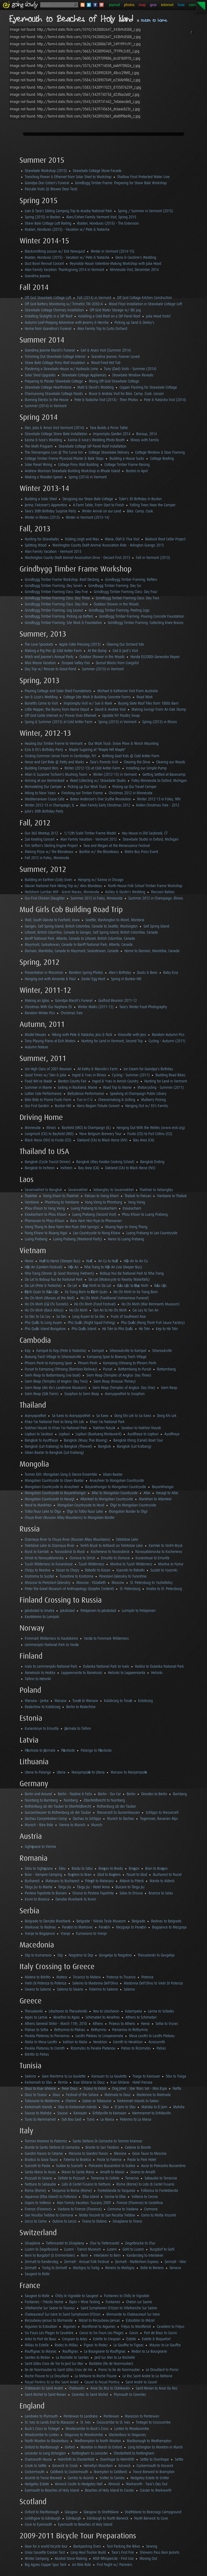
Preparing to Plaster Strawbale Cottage (54, 381)
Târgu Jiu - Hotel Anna (93, 1887)
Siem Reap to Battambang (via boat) (52, 1375)
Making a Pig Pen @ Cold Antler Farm (53, 651)
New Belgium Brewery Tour (100, 1134)
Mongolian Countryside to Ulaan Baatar (54, 1480)
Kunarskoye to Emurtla (152, 1558)
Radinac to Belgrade (166, 1921)
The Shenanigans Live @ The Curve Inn (54, 452)
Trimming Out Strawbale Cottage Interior (55, 356)
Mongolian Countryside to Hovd (80, 1505)
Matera (61, 1977)
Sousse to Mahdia (38, 2113)
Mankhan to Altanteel (155, 1499)
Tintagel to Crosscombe (153, 2422)
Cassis (133, 2333)
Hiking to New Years (40, 793)
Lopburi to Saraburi (39, 1434)
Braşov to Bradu (111, 1868)
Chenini (71, 2101)
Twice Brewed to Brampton (153, 2472)
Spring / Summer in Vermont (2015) (145, 211)
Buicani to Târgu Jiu (130, 1887)
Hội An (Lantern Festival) (43, 1267)
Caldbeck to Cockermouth (69, 2472)
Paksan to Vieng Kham (102, 1196)
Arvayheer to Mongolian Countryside (117, 1480)
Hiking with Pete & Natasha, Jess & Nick (82, 1035)
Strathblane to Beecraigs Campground (153, 2512)
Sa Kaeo (102, 1416)
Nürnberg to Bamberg (41, 1800)
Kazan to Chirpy (67, 1570)
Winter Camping (37, 2558)
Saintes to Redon (37, 2357)
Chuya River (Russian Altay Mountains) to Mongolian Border (70, 1517)
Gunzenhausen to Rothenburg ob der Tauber (58, 1812)
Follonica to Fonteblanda (159, 2190)
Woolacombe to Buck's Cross (87, 2429)
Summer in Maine (38, 1087)
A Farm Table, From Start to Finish (98, 505)
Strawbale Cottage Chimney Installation (54, 310)
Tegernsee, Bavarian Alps (159, 1818)
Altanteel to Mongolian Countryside (106, 1499)
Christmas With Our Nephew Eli (48, 1007)
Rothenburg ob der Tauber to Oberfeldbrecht (58, 1806)
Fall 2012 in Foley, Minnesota (47, 858)
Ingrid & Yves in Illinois (89, 1075)
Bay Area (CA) (143, 1140)
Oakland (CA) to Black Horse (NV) (102, 1140)
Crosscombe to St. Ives (113, 2422)
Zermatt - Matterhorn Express (137, 2262)
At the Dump (97, 651)
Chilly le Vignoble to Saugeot (76, 2296)
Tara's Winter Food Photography (143, 1007)
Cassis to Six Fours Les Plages (101, 2333)
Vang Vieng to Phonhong (103, 1202)
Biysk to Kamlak (37, 1552)
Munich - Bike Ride (39, 1825)
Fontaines (113, 2302)
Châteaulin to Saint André (44, 2388)
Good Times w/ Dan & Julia (45, 1075)
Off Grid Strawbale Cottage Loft (48, 298)
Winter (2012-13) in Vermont (115, 774)
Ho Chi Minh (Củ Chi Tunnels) (46, 1304)
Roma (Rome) (35, 2190)
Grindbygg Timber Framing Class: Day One (56, 604)
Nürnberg (71, 1800)
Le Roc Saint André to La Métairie (147, 2376)
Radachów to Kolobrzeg (42, 1707)
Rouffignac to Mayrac (41, 2351)
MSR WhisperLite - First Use (113, 2558)
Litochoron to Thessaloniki (68, 2011)
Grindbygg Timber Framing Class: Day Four (125, 592)
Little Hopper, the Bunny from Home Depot (57, 709)
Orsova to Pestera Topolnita (93, 1893)
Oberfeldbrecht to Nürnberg (104, 1800)
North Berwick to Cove (151, 2518)
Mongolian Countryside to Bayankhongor (55, 1493)
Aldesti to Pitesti (132, 1881)
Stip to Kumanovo (38, 1955)
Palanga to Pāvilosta (96, 1750)
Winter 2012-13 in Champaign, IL (49, 805)
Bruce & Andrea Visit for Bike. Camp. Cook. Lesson (126, 394)
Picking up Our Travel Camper (134, 787)
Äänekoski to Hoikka (40, 1673)
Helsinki (157, 1673)
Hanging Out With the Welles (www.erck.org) (151, 1128)
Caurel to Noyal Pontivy (102, 2382)
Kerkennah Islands (38, 2107)
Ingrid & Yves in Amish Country (115, 1081)
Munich (96, 1825)
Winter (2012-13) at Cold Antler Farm (92, 768)
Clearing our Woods (170, 762)
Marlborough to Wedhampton (149, 2441)
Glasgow (71, 2512)
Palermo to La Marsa (135, 2119)
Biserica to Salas (161, 1893)
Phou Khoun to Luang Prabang (145, 1214)
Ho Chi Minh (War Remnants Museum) (150, 1304)
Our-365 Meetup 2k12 (41, 833)
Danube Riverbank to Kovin (75, 1899)
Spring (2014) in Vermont (88, 477)
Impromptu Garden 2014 (111, 434)
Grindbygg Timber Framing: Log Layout (54, 610)
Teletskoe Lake (127, 1539)
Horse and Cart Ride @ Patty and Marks (54, 762)
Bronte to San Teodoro (102, 2147)
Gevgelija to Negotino (115, 1955)
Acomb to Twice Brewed (43, 2478)
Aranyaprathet (35, 1416)
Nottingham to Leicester (90, 2453)
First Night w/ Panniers (114, 2565)
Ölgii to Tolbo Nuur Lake (85, 1511)
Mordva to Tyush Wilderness (131, 1564)
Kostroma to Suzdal (39, 1576)
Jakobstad (67, 1611)
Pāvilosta (68, 1750)
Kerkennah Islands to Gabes (138, 2101)
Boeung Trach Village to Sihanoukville (53, 1357)
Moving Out (148, 2558)
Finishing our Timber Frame (82, 793)
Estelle (131, 2339)
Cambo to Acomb (81, 2478)
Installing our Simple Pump (146, 768)
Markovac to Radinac (40, 1927)
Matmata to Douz (117, 2095)
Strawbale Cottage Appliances (84, 375)
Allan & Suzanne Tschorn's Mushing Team (56, 774)
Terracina (132, 2178)
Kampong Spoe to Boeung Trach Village (116, 1357)
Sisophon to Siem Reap (81, 1394)
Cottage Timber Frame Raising (127, 464)
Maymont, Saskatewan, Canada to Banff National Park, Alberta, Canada (79, 944)
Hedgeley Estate (37, 2484)
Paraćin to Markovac (77, 1927)
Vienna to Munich (72, 1825)
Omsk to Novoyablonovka (44, 1558)
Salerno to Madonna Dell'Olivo (95, 1983)
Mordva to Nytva (170, 1564)
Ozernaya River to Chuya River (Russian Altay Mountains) (67, 1539)
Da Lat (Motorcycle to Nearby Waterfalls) (119, 1279)
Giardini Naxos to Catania (44, 2153)
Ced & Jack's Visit (125, 651)
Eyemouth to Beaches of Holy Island (52, 2490)
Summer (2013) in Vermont (103, 669)
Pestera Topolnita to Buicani (46, 1893)
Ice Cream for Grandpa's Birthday (148, 1069)
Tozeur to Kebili (94, 2088)
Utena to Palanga (38, 1772)
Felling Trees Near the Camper (152, 505)
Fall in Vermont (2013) (153, 558)
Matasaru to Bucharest (62, 1881)
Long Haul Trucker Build (88, 2552)
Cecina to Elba (115, 2197)
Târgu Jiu (64, 1887)
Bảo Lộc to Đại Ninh (132, 1285)
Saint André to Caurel (141, 2382)
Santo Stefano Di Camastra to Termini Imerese (107, 2141)
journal (114, 5)
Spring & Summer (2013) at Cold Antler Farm (58, 722)
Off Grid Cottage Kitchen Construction (144, 298)
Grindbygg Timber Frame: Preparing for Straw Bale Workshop (121, 183)
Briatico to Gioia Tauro (41, 2160)
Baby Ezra (170, 972)
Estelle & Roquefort (156, 2339)
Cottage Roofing (162, 458)
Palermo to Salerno (103, 1989)
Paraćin (104, 1927)
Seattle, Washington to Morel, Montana (115, 920)
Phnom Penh (87, 1363)
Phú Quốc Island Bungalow (45, 1329)
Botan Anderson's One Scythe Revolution (100, 799)
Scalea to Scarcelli (69, 2166)
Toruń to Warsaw (85, 1701)
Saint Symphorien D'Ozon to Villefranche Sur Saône (119, 2308)
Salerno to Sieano (70, 1989)
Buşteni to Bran (79, 1874)
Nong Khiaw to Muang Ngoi (46, 1233)
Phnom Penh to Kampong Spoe (48, 1363)
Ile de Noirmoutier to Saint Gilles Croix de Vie (58, 2370)
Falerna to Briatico (77, 2160)
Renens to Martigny (119, 2268)
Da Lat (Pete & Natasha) (43, 1285)
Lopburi (64, 1434)
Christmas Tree (72, 1013)
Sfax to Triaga (176, 2076)
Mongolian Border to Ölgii (128, 1511)
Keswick (125, 2466)
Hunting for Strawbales (42, 539)
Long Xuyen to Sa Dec (88, 1316)
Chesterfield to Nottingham (134, 2453)
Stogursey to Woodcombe (84, 2435)
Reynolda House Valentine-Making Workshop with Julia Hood (115, 263)
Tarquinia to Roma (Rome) (72, 2190)
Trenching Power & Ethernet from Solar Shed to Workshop (68, 177)
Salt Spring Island (156, 926)
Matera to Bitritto (37, 1977)
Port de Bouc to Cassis (160, 2333)
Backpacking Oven (87, 2546)
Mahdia (179, 2107)
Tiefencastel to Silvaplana (65, 2243)
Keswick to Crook (65, 2466)
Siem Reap (169, 1388)
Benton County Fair (72, 1081)
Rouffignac (70, 2351)
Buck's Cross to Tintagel (42, 2429)
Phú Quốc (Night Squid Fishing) (91, 1323)
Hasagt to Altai (167, 1493)
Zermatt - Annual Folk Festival (86, 2262)
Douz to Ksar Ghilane (40, 2088)
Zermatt (30, 2268)
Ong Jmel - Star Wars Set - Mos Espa (139, 2088)
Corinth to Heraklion (127, 2042)
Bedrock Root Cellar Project (165, 539)
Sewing (151, 2546)
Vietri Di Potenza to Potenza (45, 1983)
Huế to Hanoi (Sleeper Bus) (59, 1261)
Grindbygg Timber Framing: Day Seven (53, 586)
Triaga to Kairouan (146, 2076)
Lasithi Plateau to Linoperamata (99, 2036)
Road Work (145, 697)
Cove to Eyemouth (38, 2524)
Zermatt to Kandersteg (41, 2262)
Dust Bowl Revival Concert (44, 263)
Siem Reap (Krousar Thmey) (115, 1381)
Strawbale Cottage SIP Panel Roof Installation (92, 446)
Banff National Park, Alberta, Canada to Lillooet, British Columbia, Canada (80, 938)
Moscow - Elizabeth (91, 1583)
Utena (61, 1772)
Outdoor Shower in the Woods (116, 604)
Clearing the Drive (137, 762)
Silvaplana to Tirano (127, 2221)
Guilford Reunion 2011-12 (117, 1000)
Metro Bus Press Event (141, 852)
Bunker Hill (63, 1106)
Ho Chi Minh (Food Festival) (95, 1304)
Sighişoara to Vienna (40, 1846)
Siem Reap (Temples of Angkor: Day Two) (56, 1381)
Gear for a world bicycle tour (46, 2546)
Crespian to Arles (74, 2339)
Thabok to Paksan (138, 1196)
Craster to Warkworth (155, 2490)
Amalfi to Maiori (112, 2172)
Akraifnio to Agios (66, 2017)
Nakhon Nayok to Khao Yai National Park (56, 1428)
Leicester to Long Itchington (45, 2453)
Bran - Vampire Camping (43, 1874)
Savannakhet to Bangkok (43, 1190)
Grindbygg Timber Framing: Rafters (131, 579)
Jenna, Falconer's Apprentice (46, 505)
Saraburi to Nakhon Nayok (141, 1428)
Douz (56, 2095)
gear (153, 5)
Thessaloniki (34, 2011)
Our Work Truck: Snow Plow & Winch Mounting (123, 743)
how (181, 5)
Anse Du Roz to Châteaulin (110, 2388)
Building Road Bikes (170, 1075)
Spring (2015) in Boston (42, 217)
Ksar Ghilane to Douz (89, 2082)
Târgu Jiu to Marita (38, 1887)
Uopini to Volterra (38, 2203)
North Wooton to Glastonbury (47, 2441)
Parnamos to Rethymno (130, 2030)
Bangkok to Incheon (40, 1168)
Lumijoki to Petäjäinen (139, 1611)
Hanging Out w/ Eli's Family (146, 1106)
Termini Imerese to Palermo (46, 2141)
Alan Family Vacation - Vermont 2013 (53, 551)
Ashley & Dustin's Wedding (125, 892)
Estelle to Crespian (106, 2339)
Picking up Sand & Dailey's (134, 322)
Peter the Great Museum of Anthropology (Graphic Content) (69, 1589)
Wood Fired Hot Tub (105, 363)
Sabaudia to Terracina (161, 2178)
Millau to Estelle (37, 2345)
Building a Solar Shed (41, 499)
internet (167, 5)
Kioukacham (132, 1208)
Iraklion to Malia (75, 2042)
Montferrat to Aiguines (98, 2326)
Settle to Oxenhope (154, 2459)
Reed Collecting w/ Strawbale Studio (98, 780)
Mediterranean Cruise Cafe (44, 799)
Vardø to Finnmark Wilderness (106, 1638)
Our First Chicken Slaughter (45, 898)
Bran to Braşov (156, 1868)
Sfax (106, 2107)
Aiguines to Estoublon (41, 2326)
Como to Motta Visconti (158, 2215)
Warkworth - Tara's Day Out (146, 2484)
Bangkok (104, 1446)
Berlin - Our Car (109, 1794)
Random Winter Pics (40, 1013)
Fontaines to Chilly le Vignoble (126, 2296)
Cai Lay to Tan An (145, 1310)
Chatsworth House (38, 2459)
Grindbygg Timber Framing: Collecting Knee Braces (145, 623)
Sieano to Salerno (38, 1989)
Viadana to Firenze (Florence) (80, 2209)
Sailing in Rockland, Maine (77, 1087)
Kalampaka (133, 2011)
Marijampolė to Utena (88, 1772)
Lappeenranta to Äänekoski (81, 1673)
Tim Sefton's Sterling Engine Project (51, 846)
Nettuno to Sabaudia (40, 2184)
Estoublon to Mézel (140, 2320)
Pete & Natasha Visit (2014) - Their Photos (106, 400)
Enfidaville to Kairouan (109, 2113)
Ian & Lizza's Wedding (41, 697)
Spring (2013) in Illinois (159, 722)
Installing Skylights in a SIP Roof (48, 316)
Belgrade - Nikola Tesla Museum (101, 1921)
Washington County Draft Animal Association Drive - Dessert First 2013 (77, 558)
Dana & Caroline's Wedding (135, 257)
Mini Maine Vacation (40, 663)
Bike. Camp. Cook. (140, 511)
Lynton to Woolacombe (131, 2429)
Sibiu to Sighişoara (39, 1868)
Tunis (91, 2119)
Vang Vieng (136, 1202)
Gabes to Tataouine (96, 2101)
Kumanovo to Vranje (91, 1933)
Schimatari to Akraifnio (103, 2017)
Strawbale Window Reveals (132, 375)
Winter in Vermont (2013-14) (87, 517)
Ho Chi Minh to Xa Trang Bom (135, 1292)
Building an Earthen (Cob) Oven (48, 880)
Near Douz (70, 2088)
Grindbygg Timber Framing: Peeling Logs (119, 610)
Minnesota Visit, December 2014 (134, 270)
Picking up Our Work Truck (87, 787)
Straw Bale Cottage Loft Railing (48, 223)
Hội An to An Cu (136, 1261)
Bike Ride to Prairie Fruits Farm (48, 1100)
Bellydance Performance (85, 1093)
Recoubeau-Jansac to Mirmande (49, 2320)
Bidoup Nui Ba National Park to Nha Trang (132, 1273)
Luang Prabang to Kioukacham (94, 1208)
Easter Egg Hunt (93, 979)
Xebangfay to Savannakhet (113, 1190)
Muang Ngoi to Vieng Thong (126, 1227)
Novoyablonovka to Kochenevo (158, 1552)
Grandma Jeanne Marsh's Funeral (50, 350)
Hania (145, 2024)
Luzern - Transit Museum (82, 2249)
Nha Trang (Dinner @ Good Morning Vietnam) (59, 1273)
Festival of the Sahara (82, 2095)
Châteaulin (76, 2388)
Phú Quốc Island (84, 1329)
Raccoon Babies (163, 892)
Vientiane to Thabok (172, 1196)
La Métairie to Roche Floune (96, 2376)
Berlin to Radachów (81, 1707)
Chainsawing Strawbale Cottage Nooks (54, 394)
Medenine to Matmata (154, 2095)
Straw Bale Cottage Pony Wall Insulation (55, 363)
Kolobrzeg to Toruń (118, 1701)
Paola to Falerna (109, 2160)
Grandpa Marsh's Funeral (73, 1000)
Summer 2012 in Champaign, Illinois (155, 898)
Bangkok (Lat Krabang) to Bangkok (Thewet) (58, 1446)
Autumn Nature (36, 1047)
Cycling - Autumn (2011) (167, 1041)
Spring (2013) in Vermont (117, 722)
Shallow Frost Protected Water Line (143, 177)
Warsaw (60, 1701)
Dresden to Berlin (154, 1794)
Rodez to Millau (66, 2345)
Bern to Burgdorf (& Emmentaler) (50, 2255)
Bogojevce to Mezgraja (169, 1927)
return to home (154, 20)
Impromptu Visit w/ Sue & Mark (88, 703)
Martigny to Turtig (86, 2268)
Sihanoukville (162, 1351)
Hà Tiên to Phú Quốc (117, 1329)
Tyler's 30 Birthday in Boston (140, 499)
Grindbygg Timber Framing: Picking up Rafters (59, 616)
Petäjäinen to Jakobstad (98, 1611)
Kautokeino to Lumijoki (42, 1617)
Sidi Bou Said (71, 2119)
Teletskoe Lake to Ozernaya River (49, 1545)
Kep (27, 1351)
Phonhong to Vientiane (62, 1202)
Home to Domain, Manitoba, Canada (151, 951)
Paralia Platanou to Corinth (45, 2048)
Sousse (62, 2113)
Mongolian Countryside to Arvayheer (52, 1487)
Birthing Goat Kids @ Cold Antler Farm (130, 756)
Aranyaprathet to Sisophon (125, 1394)
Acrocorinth (156, 2042)
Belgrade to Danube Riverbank (48, 1921)
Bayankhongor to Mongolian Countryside (115, 1487)
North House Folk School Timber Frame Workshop (145, 886)
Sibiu (62, 1868)
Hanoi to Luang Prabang (126, 1239)
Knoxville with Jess (132, 1035)
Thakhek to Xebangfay (156, 1190)
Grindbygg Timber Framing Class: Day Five (56, 592)
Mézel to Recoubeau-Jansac (99, 2320)
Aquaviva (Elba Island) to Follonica (51, 2197)
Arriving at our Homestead (44, 780)
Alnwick (114, 2484)
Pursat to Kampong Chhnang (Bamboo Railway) (61, 1369)
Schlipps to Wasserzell (162, 1812)
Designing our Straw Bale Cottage (88, 499)
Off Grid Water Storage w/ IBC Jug (115, 310)
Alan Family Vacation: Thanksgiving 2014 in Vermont (64, 270)
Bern (84, 2255)
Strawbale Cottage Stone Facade (97, 171)
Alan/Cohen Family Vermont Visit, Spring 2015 (101, 217)
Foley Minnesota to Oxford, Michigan (159, 780)
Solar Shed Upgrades (40, 375)
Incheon (66, 1168)
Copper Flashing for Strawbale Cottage (148, 387)
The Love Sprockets (39, 644)
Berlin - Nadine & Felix (75, 1794)
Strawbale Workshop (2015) (46, 171)
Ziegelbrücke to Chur (140, 2243)
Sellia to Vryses (167, 2024)
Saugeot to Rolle (37, 2274)
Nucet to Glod (137, 1874)
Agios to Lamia (36, 2017)
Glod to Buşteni (109, 1874)
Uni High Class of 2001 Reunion (48, 1069)
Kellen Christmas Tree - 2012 (157, 805)
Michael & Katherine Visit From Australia (127, 691)
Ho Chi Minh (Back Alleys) (44, 1310)
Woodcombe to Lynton (42, 2435)
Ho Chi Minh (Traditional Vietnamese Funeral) (114, 1298)
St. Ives (85, 2422)
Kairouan (80, 2113)
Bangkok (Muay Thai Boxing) (85, 1440)
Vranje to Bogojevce (40, 1933)
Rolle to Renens (152, 2268)
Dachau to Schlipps (87, 1818)
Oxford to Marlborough (42, 2447)
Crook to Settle (35, 2466)
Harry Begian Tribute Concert (98, 1106)
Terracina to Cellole (105, 2178)
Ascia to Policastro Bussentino (163, 2166)
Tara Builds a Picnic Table (109, 428)
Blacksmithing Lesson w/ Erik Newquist (55, 251)
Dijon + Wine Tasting (84, 2302)
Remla (63, 2082)
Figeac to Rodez (96, 2345)
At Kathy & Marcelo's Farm (98, 1069)
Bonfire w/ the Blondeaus (99, 852)
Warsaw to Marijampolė (129, 1772)
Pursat (107, 1369)
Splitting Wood (35, 545)
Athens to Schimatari (141, 2017)
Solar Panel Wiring (38, 464)
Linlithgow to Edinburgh (42, 2518)
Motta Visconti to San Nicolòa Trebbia (107, 2215)
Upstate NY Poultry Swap (121, 715)
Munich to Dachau (120, 1818)
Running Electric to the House (47, 400)
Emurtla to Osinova (115, 1558)
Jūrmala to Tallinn (78, 1728)
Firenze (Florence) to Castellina (140, 2203)
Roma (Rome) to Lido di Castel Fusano (145, 2184)
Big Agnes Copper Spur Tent (45, 2565)
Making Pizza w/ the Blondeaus (49, 852)
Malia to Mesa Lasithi (41, 2042)
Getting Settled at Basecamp (163, 774)
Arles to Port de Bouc (40, 2339)
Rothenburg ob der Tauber (116, 1806)
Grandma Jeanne (37, 276)
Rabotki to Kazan (97, 1570)
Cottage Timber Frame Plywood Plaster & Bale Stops (64, 458)
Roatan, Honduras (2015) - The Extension (108, 223)
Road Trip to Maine (117, 1087)
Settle (179, 2459)
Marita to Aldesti (162, 1881)
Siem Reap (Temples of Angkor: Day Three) (118, 1375)
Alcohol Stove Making (71, 2558)
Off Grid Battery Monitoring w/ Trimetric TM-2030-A (64, 304)
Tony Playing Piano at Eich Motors (50, 1041)
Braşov (134, 1868)
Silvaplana (32, 2243)
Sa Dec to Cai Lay (37, 1316)
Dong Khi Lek (167, 1416)
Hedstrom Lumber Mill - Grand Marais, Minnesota (62, 892)
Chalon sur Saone (139, 2302)
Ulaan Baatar (113, 1474)
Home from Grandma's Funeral (48, 328)
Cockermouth (34, 2472)
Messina (120, 2153)
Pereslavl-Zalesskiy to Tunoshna (122, 1576)
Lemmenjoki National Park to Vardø (52, 1645)
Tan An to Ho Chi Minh (110, 1310)
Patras (161, 2048)
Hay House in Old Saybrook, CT (144, 833)
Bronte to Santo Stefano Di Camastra (52, 2147)
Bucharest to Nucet (167, 1874)
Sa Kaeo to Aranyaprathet (71, 1416)
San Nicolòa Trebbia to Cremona (49, 2215)
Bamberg (180, 1794)
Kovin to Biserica (37, 1899)
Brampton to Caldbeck (110, 2472)
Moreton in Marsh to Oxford (101, 2447)
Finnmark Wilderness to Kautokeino (51, 1638)
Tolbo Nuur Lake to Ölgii (43, 1511)
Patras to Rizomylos (136, 2048)
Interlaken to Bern (107, 2255)
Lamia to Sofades (161, 2011)
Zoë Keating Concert (39, 839)
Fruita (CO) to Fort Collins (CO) (149, 1134)
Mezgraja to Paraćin (131, 1927)
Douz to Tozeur (36, 2095)
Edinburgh (73, 2518)
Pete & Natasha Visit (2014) (165, 400)
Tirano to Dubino (94, 2221)
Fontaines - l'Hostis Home (44, 2302)
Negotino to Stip (81, 1955)
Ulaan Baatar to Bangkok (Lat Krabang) (54, 1452)
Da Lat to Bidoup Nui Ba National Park (54, 1279)
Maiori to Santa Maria (78, 2172)
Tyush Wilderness (91, 1564)
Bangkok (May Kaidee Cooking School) (105, 1162)
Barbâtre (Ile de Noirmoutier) (111, 2363)
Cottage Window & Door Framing (160, 452)
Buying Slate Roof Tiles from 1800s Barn (148, 703)
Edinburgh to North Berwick (107, 2518)
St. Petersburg (130, 1589)
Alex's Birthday (120, 972)
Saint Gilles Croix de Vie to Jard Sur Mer (54, 2363)
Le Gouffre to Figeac (128, 2345)
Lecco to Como (36, 2221)
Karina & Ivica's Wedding (43, 440)
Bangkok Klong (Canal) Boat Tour (138, 1440)
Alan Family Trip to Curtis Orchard (102, 328)
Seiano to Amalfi (142, 2172)
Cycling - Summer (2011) (131, 1075)
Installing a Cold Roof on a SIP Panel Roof (109, 316)
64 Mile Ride (81, 2565)
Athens (98, 2024)
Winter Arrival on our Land (101, 511)
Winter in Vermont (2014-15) (112, 251)
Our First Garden (37, 1106)
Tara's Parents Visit (104, 762)
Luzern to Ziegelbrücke (41, 2249)
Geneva (175, 2268)
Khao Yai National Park (107, 1422)
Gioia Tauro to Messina (149, 2153)
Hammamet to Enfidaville (151, 2113)
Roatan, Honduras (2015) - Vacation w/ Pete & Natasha (67, 229)
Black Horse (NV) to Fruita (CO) (48, 1140)
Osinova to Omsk (82, 1558)
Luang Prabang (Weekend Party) (77, 1239)
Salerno (129, 1989)
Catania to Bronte (138, 2147)
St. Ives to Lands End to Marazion (49, 2422)
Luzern (112, 2249)
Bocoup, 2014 (146, 434)
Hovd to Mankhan (38, 1505)
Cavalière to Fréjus (170, 2326)
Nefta (177, 2088)
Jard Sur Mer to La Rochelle (115, 2357)
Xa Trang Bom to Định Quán (86, 1292)
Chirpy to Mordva (37, 1570)
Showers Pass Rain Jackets (159, 2552)
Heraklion (100, 2042)
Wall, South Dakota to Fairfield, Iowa (52, 920)
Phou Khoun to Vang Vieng (45, 1208)
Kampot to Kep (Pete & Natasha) (61, 1351)
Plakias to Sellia (36, 2030)
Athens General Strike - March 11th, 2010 (56, 2024)
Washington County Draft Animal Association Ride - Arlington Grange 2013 (108, 545)
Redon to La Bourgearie (149, 2351)
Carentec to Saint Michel (90, 2394)
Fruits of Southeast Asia (128, 1316)
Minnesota (33, 1128)
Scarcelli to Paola (37, 2166)
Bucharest (32, 1881)
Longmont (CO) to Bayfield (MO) (49, 1134)
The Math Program (39, 446)
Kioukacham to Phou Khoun (45, 1214)
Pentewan (111, 2416)
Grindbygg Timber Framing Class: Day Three (57, 598)
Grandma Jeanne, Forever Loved (115, 356)
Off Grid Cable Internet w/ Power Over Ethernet (60, 715)
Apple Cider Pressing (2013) (80, 644)
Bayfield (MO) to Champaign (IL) (86, 1128)
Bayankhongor (163, 1487)
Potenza (147, 1977)
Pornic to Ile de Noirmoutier (119, 2370)
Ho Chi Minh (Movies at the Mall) (50, 1298)
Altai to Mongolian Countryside (115, 1493)
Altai (147, 1493)
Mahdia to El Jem (154, 2107)
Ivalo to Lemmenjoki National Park (51, 1666)
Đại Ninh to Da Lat (97, 1285)
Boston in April (137, 471)
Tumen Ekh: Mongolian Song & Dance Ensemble (61, 1474)
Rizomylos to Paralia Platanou (93, 2048)
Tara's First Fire (123, 2552)
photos (129, 5)
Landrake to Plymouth (41, 2416)
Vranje (65, 1933)
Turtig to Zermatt (54, 2268)
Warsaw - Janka (37, 1701)
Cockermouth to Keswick (155, 2466)
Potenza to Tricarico (121, 1977)
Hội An (73, 1267)
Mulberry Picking (153, 1100)
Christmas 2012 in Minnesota (130, 793)
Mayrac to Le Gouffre (165, 2345)
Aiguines (69, 2326)
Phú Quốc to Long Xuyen (43, 1323)
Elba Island (91, 2197)
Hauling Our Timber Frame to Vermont (53, 743)
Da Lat (72, 1285)
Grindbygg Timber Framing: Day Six (114, 586)
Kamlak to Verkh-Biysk (166, 1545)
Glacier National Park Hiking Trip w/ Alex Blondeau (63, 886)
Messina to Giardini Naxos (88, 2153)
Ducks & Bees (147, 972)
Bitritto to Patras (37, 2054)
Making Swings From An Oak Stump (159, 709)
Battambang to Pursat (134, 1369)
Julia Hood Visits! (158, 316)
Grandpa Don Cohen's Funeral (47, 183)
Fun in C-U (84, 1100)
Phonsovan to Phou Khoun (44, 1221)
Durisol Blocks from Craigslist (117, 663)
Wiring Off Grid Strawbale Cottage (114, 381)
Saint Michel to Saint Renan (45, 2394)
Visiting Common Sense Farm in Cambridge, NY (60, 756)
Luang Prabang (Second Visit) (94, 1214)
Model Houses (35, 1035)
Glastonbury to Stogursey (127, 2435)
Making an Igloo (37, 1000)
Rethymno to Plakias (69, 2030)
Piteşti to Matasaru (99, 1881)
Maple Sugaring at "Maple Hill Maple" (97, 750)
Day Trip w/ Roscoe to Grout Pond (50, 669)
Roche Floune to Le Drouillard (47, 2376)
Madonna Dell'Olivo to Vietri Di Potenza (153, 1983)
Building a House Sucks (126, 458)
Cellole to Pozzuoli (71, 2178)
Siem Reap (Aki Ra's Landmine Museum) (56, 1388)
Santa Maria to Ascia (40, 2172)
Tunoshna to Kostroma (76, 1576)
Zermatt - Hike (175, 2262)
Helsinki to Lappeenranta (126, 1673)
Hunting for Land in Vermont (165, 1081)
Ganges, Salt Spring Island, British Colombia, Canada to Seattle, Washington (81, 926)
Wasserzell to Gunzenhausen (118, 1812)
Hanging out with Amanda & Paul (50, 979)
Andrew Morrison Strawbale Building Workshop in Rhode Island (72, 471)
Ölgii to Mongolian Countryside (133, 1505)
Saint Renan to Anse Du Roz (156, 2388)
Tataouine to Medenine (42, 2101)
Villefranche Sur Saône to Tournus (50, 2308)
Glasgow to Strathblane (101, 2512)
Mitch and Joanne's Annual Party (49, 657)
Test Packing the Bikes (123, 2546)
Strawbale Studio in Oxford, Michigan (150, 839)
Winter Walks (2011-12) (95, 1007)
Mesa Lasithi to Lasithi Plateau (152, 2036)
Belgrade (138, 1921)
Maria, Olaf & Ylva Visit (122, 539)
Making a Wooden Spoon (44, 477)
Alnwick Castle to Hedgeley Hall (78, 2484)
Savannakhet (77, 1190)
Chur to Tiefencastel (104, 2243)
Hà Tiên (144, 1329)
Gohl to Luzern (133, 2249)
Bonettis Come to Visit (41, 703)
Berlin (131, 1794)
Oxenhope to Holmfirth (117, 2459)
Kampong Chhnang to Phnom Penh (129, 1363)
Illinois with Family (145, 440)
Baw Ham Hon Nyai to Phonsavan (96, 1221)
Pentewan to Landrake (81, 2416)
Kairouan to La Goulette (109, 2076)
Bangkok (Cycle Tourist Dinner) (47, 1162)
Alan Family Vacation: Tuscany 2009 (84, 2203)
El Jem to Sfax (125, 2107)
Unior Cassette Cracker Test (45, 2552)
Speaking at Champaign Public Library (138, 1093)
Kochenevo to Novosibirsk (110, 1552)
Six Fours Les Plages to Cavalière (49, 2333)
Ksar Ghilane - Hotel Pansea (131, 2082)
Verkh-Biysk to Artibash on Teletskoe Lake (111, 1545)
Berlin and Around (38, 1794)
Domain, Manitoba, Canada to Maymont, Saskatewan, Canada (72, 951)
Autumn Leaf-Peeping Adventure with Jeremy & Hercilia (67, 322)
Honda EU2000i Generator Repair (155, 657)
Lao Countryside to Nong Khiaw (96, 1233)
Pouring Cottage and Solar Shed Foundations (58, 691)
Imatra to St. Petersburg (164, 1589)
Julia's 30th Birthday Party (44, 811)
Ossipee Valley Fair (76, 663)
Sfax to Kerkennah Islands (77, 2107)
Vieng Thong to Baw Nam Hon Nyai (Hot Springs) (62, 1227)
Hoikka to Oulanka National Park (159, 1666)
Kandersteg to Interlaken (145, 2255)
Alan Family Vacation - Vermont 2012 (88, 839)
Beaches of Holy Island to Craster (109, 2490)
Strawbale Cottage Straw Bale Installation (56, 434)
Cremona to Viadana (123, 2209)
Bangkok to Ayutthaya (41, 1440)
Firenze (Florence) (38, 2209)
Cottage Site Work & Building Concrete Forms (97, 697)
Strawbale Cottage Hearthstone (48, 387)
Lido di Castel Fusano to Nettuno (86, 2184)
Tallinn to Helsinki (38, 1679)
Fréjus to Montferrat (136, 2326)
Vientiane (32, 1202)
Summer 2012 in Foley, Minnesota (97, 898)
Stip (60, 1955)
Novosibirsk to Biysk (70, 1552)
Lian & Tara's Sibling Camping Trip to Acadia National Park (68, 211)
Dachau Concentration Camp (46, 1818)
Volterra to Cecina (145, 2197)
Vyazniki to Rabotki (130, 1570)
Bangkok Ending (152, 1162)
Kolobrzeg (145, 1701)
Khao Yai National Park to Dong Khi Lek (54, 1422)
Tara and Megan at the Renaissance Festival (116, 846)
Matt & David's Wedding (95, 387)
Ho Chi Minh (78, 1310)
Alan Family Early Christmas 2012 (105, 805)
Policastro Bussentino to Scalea (112, 2166)
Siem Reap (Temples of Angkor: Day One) (123, 1388)
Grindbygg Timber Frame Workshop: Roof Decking (62, 579)
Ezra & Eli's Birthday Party (44, 750)
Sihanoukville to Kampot (128, 1351)
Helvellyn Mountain (98, 2466)
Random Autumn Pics (168, 1035)
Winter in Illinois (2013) (42, 517)
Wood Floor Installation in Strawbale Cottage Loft (145, 304)
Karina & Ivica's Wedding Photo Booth (96, 440)
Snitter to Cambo (112, 2478)
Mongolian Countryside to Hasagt (49, 1499)
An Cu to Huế (108, 1261)
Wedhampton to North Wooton (97, 2441)
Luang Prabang (36, 1239)
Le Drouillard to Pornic (162, 2370)
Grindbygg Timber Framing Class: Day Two (127, 598)
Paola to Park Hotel (141, 2160)
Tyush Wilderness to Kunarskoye (49, 1564)
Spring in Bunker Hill (126, 979)
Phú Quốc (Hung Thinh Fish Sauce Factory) (153, 1323)
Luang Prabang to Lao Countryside (151, 1233)
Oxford (70, 2447)
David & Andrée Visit (110, 709)
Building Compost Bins (41, 768)
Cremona (151, 2209)
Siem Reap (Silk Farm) (41, 1394)
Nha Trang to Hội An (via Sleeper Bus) (113, 1267)
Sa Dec (61, 1316)
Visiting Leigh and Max (82, 539)
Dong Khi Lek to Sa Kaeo (132, 1416)
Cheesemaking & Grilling (116, 1100)
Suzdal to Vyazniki (163, 1570)
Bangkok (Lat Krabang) (134, 1446)
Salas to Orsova (131, 1893)
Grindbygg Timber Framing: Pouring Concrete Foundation (141, 616)
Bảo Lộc (160, 1285)
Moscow (118, 1583)
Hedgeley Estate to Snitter (150, 2478)
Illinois (51, 1128)
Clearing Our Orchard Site (125, 644)
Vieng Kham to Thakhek (61, 1196)
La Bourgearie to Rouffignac (105, 2351)
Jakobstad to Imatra (39, 1611)
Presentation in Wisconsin (44, 972)
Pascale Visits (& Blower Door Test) (51, 189)
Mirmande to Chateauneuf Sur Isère (133, 2314)
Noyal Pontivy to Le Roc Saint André (52, 2382)
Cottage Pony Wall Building (78, 464)
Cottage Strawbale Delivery (109, 452)
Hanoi (29, 1261)
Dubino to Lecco (64, 2221)
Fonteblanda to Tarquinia (116, 2190)
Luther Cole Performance (43, 1093)
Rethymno (98, 2030)
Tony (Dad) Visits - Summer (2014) (130, 369)
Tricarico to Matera (87, 1977)
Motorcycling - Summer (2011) (160, 1087)
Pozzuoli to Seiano (38, 2178)
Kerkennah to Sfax (38, 2082)
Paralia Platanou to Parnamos (47, 2036)
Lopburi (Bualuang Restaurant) (98, 1434)
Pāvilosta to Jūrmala (40, 1750)
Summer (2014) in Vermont (45, 406)
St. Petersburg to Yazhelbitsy (151, 1583)
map (142, 5)
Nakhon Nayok (104, 1428)
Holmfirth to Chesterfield (76, 2459)
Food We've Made (38, 1081)
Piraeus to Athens (122, 2024)
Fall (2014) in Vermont (94, 298)
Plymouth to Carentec (130, 2394)
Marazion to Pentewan (142, 2416)
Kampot (98, 1351)
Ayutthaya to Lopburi (142, 1434)
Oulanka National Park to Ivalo (106, 1666)
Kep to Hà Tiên (167, 1329)
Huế (89, 1261)
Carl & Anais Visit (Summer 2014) (106, 350)
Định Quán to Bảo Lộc (42, 1292)
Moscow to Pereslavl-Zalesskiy (47, 1583)
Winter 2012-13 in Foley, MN (159, 799)
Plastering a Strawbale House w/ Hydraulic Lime (61, 369)
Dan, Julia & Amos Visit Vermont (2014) (54, 428)
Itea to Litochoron (106, 2011)
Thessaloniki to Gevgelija (156, 1955)
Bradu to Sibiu (82, 1868)
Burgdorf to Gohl (162, 2249)
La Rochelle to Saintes (72, 2357)
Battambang (166, 1369)
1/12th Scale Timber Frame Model (90, 833)
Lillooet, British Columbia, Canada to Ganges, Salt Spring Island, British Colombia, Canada (91, 932)
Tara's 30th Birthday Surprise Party (50, 511)
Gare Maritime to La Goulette (64, 2076)
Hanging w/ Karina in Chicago (100, 880)
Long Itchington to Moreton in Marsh (155, 2447)
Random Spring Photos (86, 972)
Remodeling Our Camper (43, 787)
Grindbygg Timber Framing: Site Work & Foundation (63, 623)
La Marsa (107, 2119)
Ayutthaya (171, 1434)
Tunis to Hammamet (40, 2119)
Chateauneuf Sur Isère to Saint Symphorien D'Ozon (62, 2314)
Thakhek (31, 1196)
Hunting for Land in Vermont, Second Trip (112, 1041)
